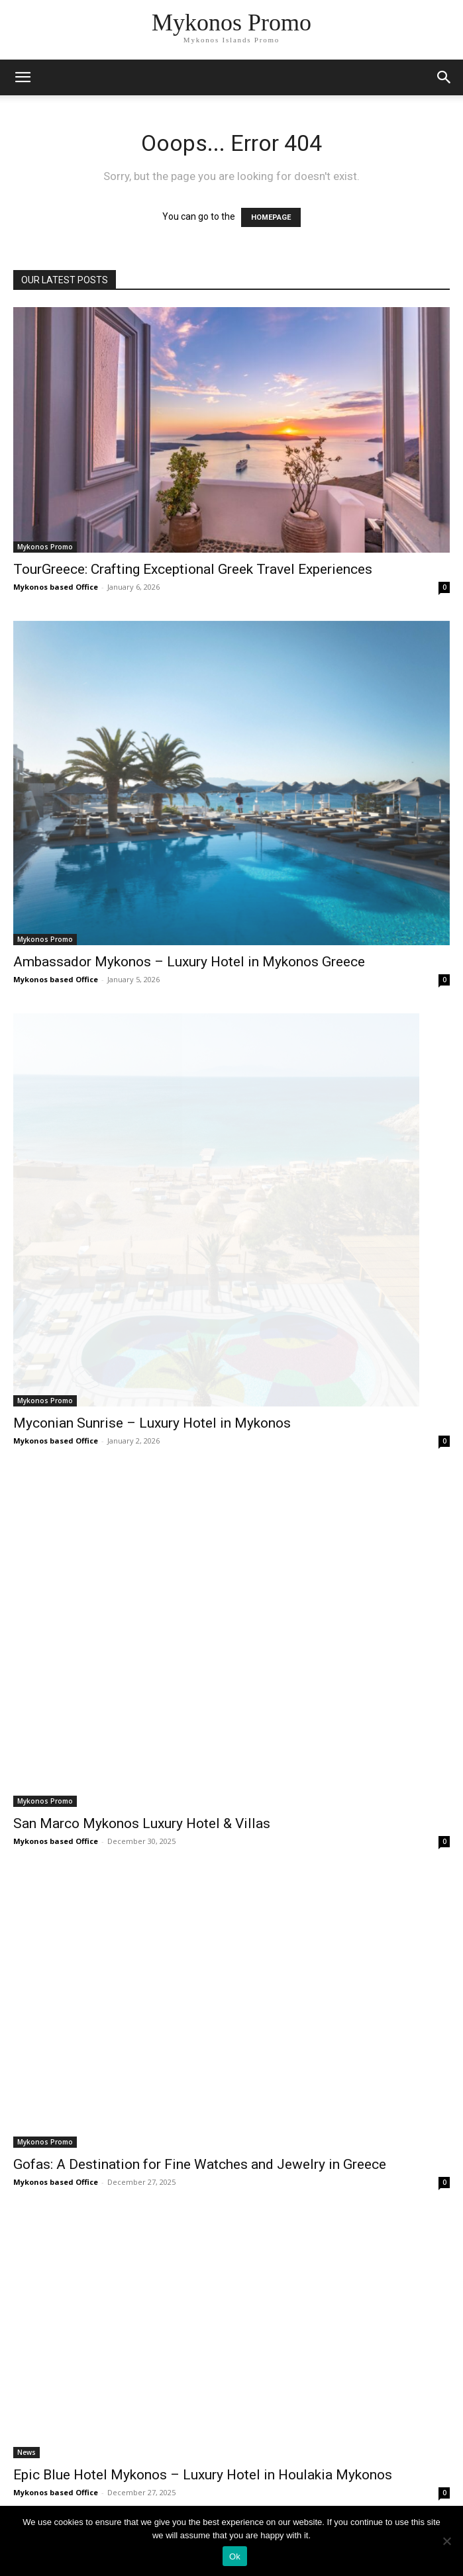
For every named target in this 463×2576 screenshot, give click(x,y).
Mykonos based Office (55, 587)
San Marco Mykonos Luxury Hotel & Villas (141, 1823)
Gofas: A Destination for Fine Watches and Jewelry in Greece (199, 2164)
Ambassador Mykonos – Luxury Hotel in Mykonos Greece (189, 962)
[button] (444, 77)
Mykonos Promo (45, 546)
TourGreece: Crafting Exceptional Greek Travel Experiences (192, 569)
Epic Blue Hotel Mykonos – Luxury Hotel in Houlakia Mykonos (202, 2475)
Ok (234, 2556)
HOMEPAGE (271, 217)
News (26, 2452)
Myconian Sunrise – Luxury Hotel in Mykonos (152, 1423)
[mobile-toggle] (22, 77)
